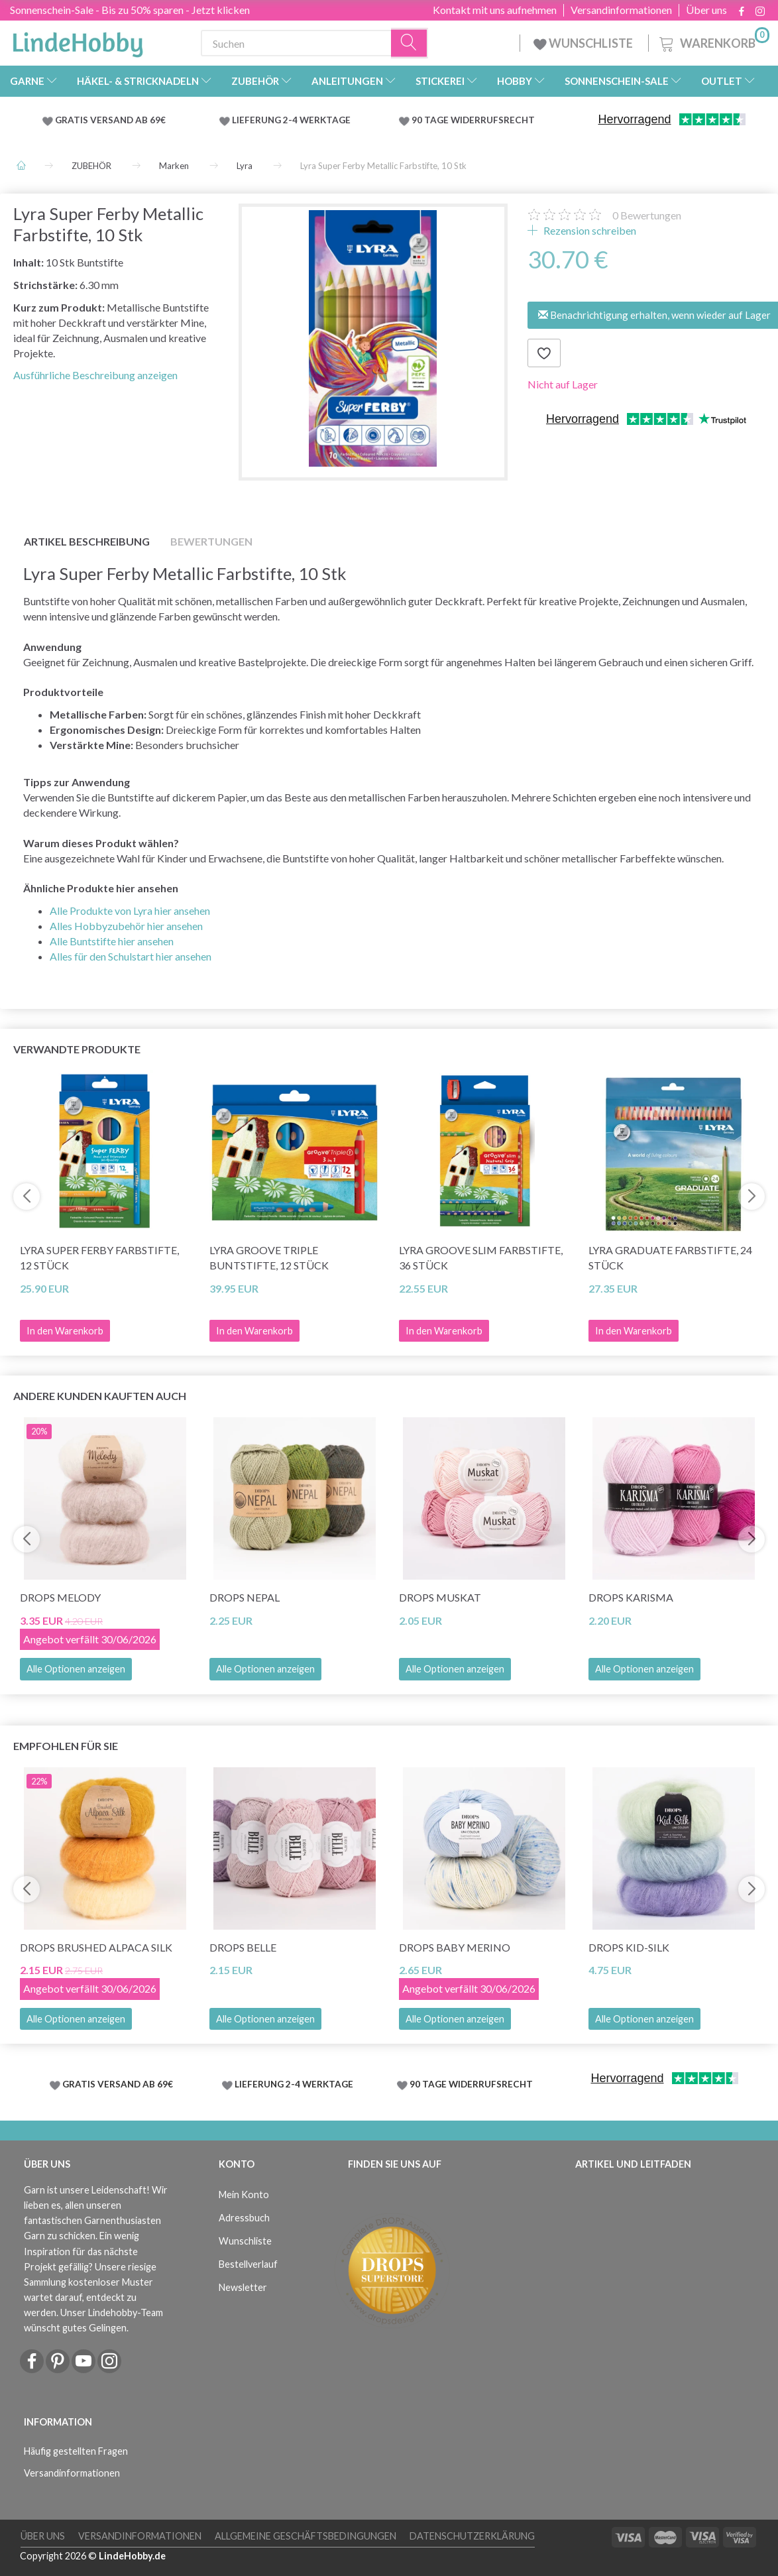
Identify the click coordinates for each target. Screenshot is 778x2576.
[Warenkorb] (713, 41)
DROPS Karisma (630, 1597)
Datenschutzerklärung (472, 2536)
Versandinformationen (621, 10)
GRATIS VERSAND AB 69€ (110, 120)
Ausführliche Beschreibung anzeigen (95, 375)
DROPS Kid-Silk (628, 1947)
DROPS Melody (60, 1597)
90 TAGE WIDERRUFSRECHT (473, 120)
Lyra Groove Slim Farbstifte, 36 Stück (481, 1257)
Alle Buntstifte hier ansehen (112, 941)
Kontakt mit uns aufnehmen (495, 10)
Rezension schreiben (588, 230)
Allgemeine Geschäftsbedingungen (305, 2536)
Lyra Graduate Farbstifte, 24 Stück (670, 1257)
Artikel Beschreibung (87, 541)
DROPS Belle (242, 1947)
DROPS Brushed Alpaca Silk (96, 1947)
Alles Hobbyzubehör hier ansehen (126, 925)
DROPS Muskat (440, 1597)
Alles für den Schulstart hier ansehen (130, 956)
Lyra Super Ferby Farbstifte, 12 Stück (99, 1257)
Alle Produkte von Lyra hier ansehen (130, 910)
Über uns (706, 10)
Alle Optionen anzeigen (76, 1668)
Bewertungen (646, 215)
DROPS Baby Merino (454, 1947)
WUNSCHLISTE (584, 43)
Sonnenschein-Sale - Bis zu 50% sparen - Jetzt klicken (130, 9)
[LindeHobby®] (77, 40)
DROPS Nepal (244, 1597)
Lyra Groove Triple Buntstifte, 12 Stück (269, 1257)
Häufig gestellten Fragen (76, 2451)
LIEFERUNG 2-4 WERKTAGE (291, 120)
